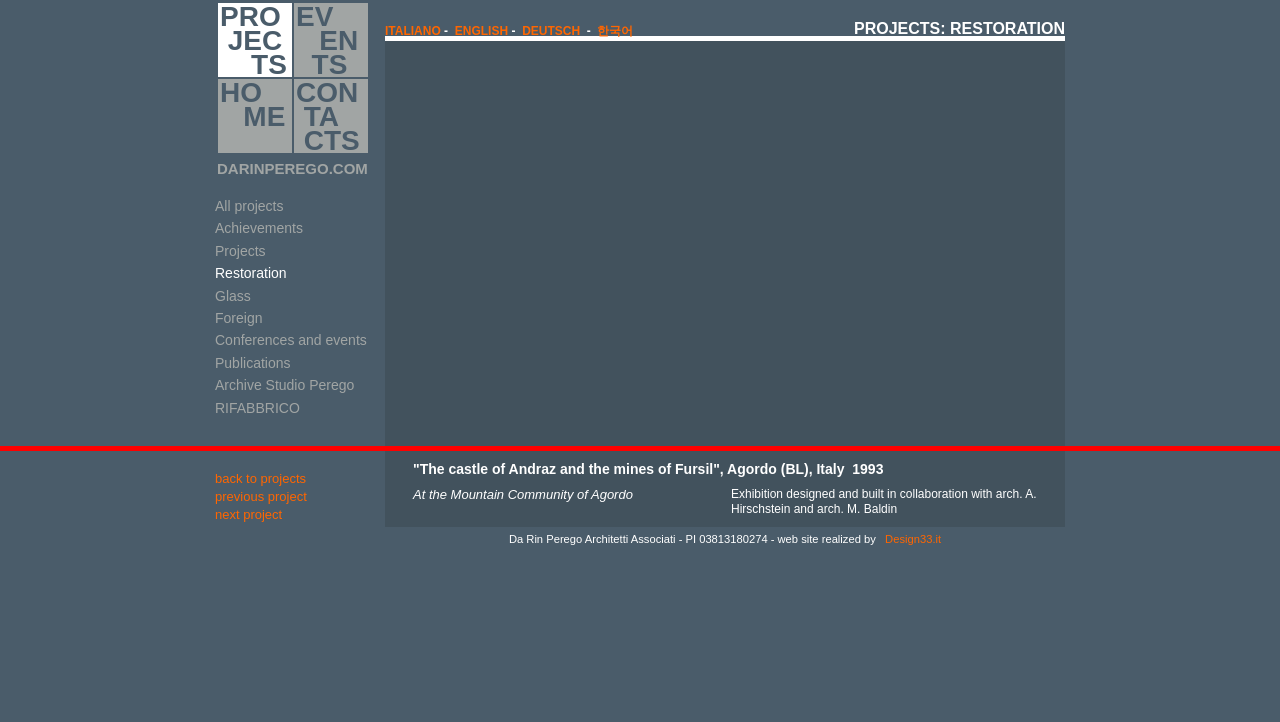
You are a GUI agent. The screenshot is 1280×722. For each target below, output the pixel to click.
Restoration (251, 273)
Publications (253, 363)
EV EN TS (327, 40)
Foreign (238, 318)
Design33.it (911, 539)
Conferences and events (291, 340)
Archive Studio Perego (284, 385)
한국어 (615, 31)
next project (248, 514)
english (481, 31)
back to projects (260, 478)
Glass (233, 296)
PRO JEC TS (253, 40)
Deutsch (551, 31)
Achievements (259, 228)
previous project (261, 496)
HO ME (252, 116)
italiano (413, 31)
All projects (249, 206)
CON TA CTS (328, 116)
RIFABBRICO (257, 408)
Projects (240, 251)
